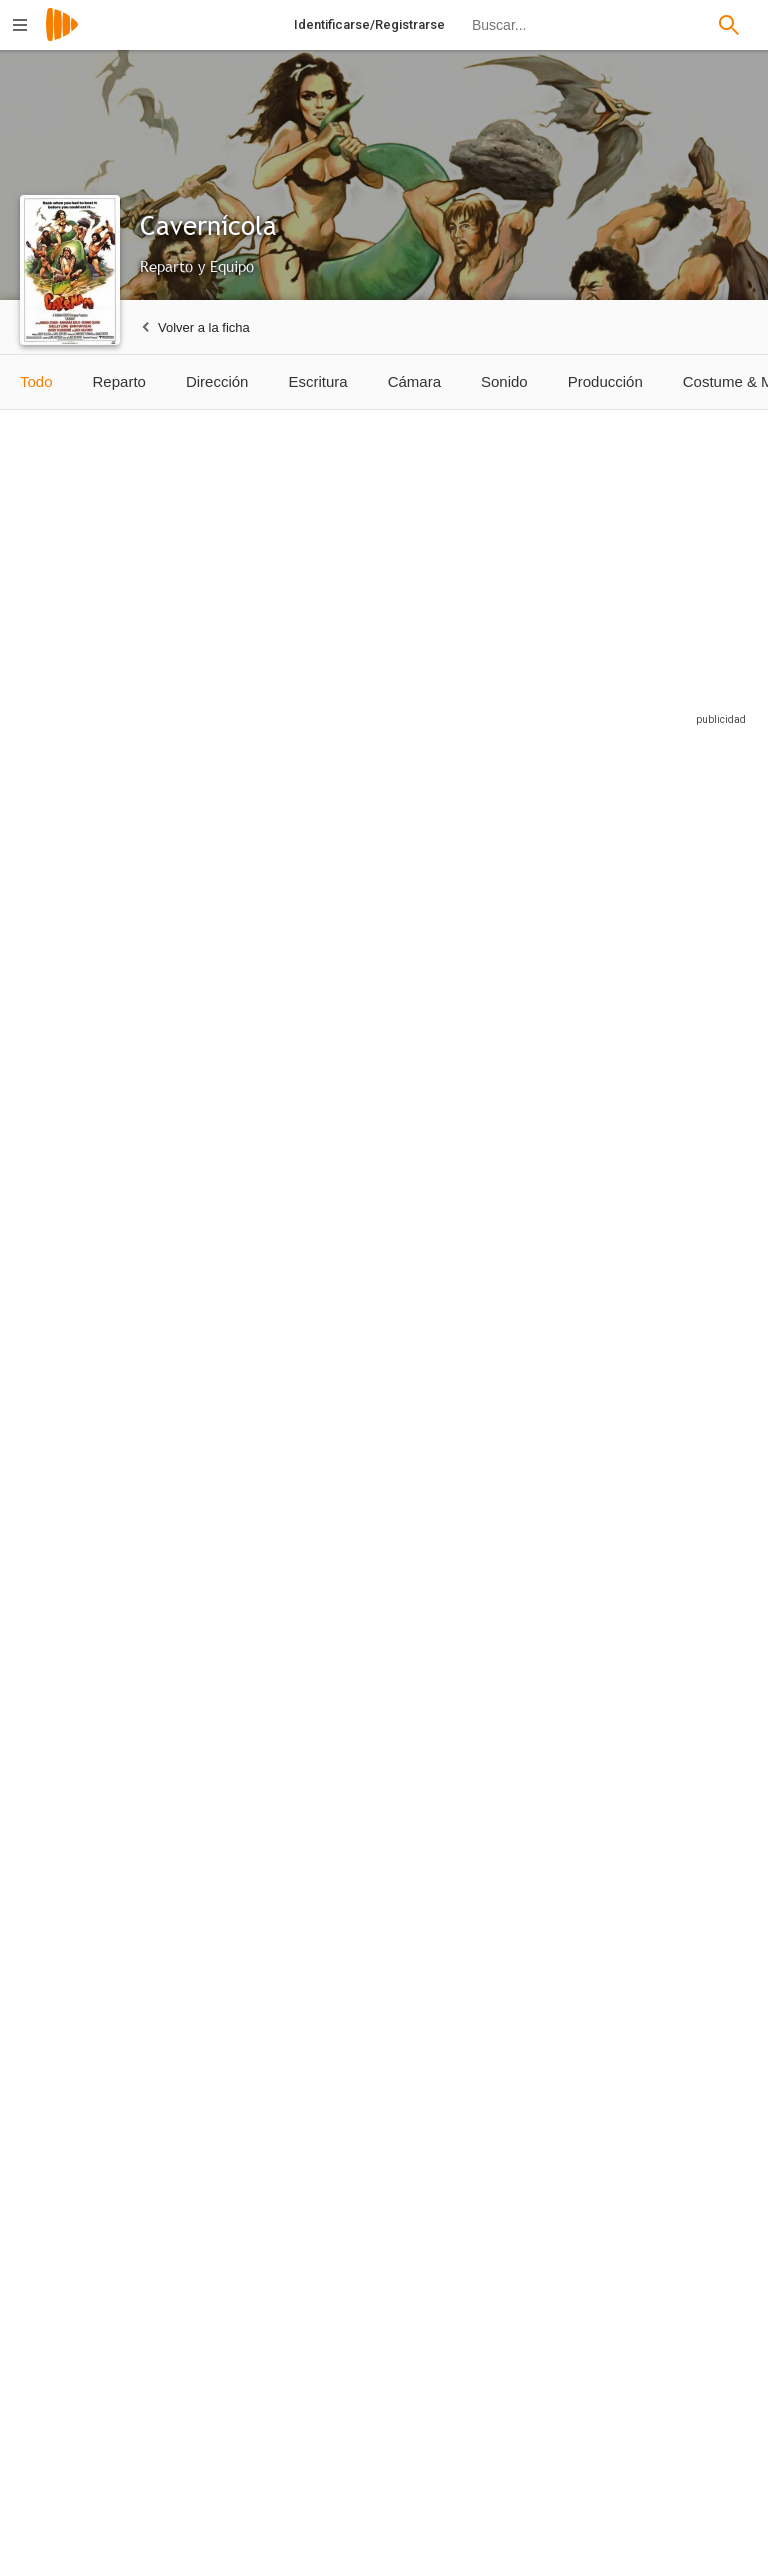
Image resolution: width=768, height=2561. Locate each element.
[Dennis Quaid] (243, 924)
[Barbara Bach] (680, 924)
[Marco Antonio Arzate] (680, 1959)
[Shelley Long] (392, 924)
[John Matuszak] (243, 1176)
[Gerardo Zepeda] (94, 1959)
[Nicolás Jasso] (392, 2220)
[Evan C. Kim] (392, 1428)
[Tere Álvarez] (243, 1959)
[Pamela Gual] (541, 1959)
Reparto (119, 381)
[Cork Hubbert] (680, 1176)
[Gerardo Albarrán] (680, 2220)
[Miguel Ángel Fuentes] (541, 1689)
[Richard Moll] (541, 1176)
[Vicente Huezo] (243, 2220)
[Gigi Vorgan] (243, 1689)
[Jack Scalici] (680, 1428)
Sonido (504, 381)
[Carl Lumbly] (94, 1176)
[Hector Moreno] (392, 1959)
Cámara (414, 381)
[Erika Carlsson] (94, 1689)
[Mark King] (94, 1428)
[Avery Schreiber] (392, 1176)
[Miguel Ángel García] (94, 2220)
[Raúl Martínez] (541, 2220)
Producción (605, 381)
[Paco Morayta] (243, 1428)
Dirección (217, 381)
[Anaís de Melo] (392, 1689)
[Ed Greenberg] (541, 1428)
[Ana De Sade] (680, 1689)
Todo (36, 381)
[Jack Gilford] (541, 924)
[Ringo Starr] (94, 924)
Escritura (317, 381)
